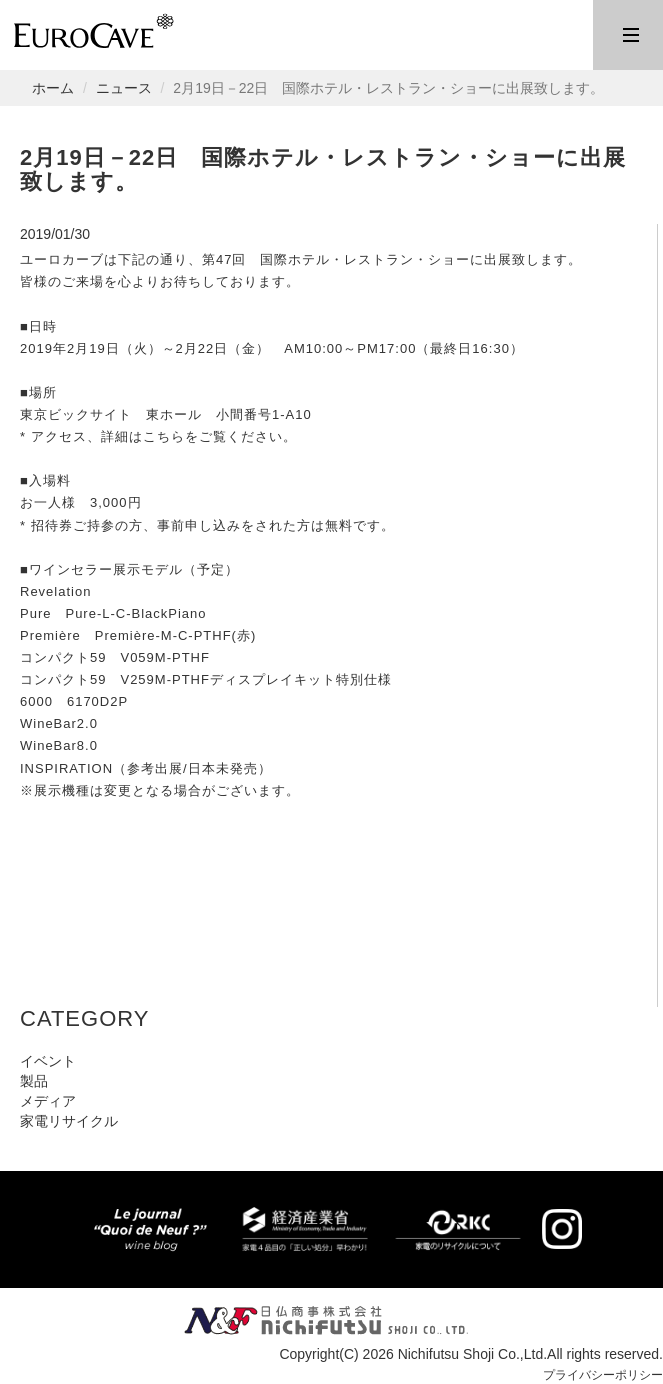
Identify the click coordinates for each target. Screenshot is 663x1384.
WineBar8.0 (59, 745)
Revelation (55, 591)
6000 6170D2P (74, 701)
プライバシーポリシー (593, 1374)
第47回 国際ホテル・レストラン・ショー (336, 259)
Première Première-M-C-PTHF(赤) (138, 635)
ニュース (124, 88)
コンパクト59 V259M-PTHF (115, 679)
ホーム (53, 88)
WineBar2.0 (59, 723)
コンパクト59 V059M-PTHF (115, 657)
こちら (164, 436)
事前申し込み (199, 525)
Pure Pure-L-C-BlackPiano (113, 613)
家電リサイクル (69, 1121)
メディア (48, 1101)
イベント (48, 1061)
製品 (34, 1081)
